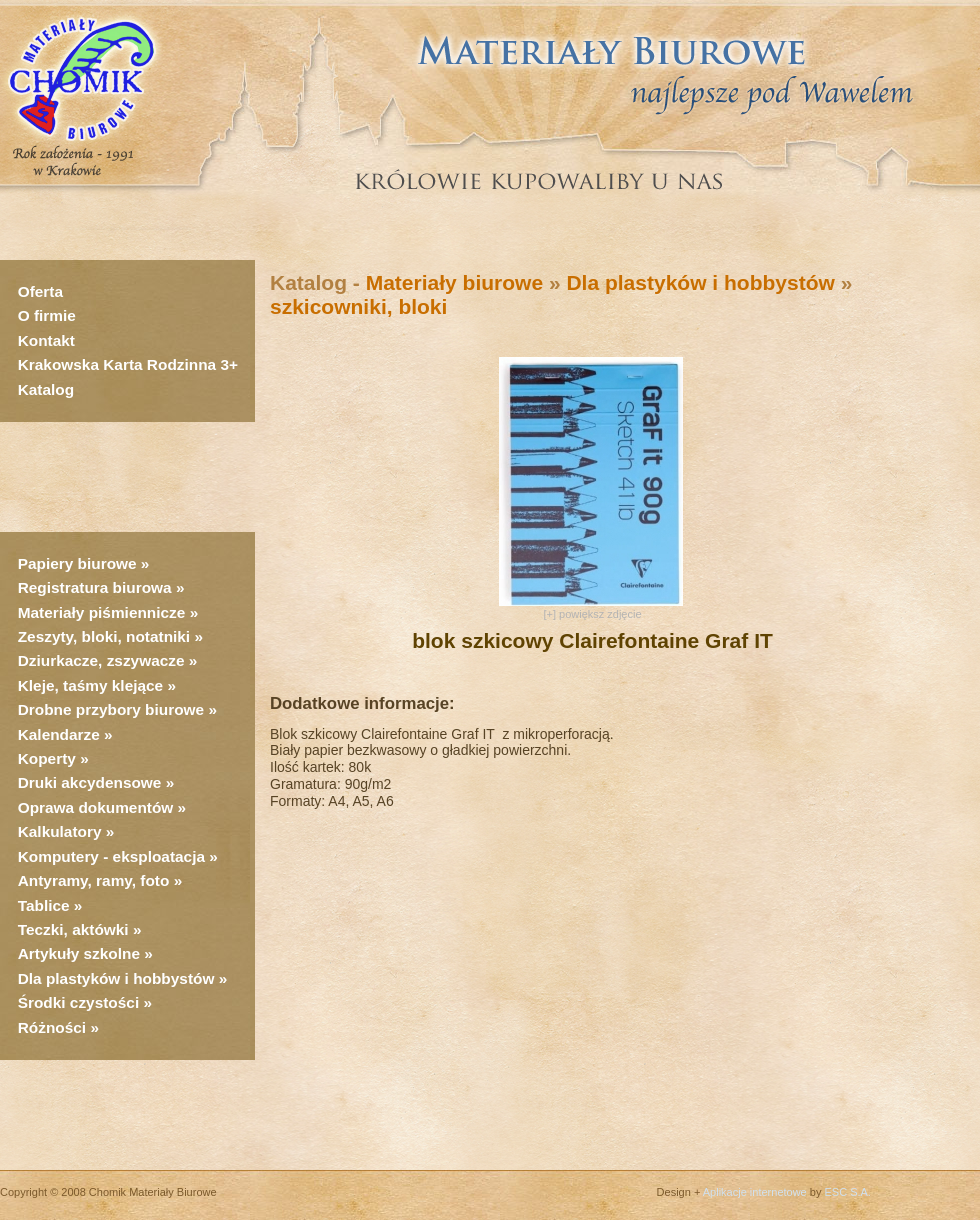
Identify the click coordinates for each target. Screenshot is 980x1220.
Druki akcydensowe (90, 782)
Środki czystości (78, 1002)
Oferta (40, 291)
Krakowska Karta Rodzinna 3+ (128, 364)
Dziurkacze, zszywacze (103, 660)
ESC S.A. (847, 1192)
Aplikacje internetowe (755, 1192)
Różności (52, 1027)
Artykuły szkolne (79, 953)
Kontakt (46, 340)
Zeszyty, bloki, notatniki (104, 636)
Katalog (46, 389)
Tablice (44, 905)
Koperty (49, 758)
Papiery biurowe (77, 563)
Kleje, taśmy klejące (90, 685)
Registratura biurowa (95, 587)
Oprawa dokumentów (96, 807)
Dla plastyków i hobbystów (116, 978)
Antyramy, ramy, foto (94, 880)
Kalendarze (61, 734)
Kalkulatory (60, 831)
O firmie (47, 315)
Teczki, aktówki (73, 929)
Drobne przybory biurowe (111, 709)
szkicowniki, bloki (358, 306)
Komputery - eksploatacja (111, 856)
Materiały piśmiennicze (104, 612)
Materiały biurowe (454, 282)
